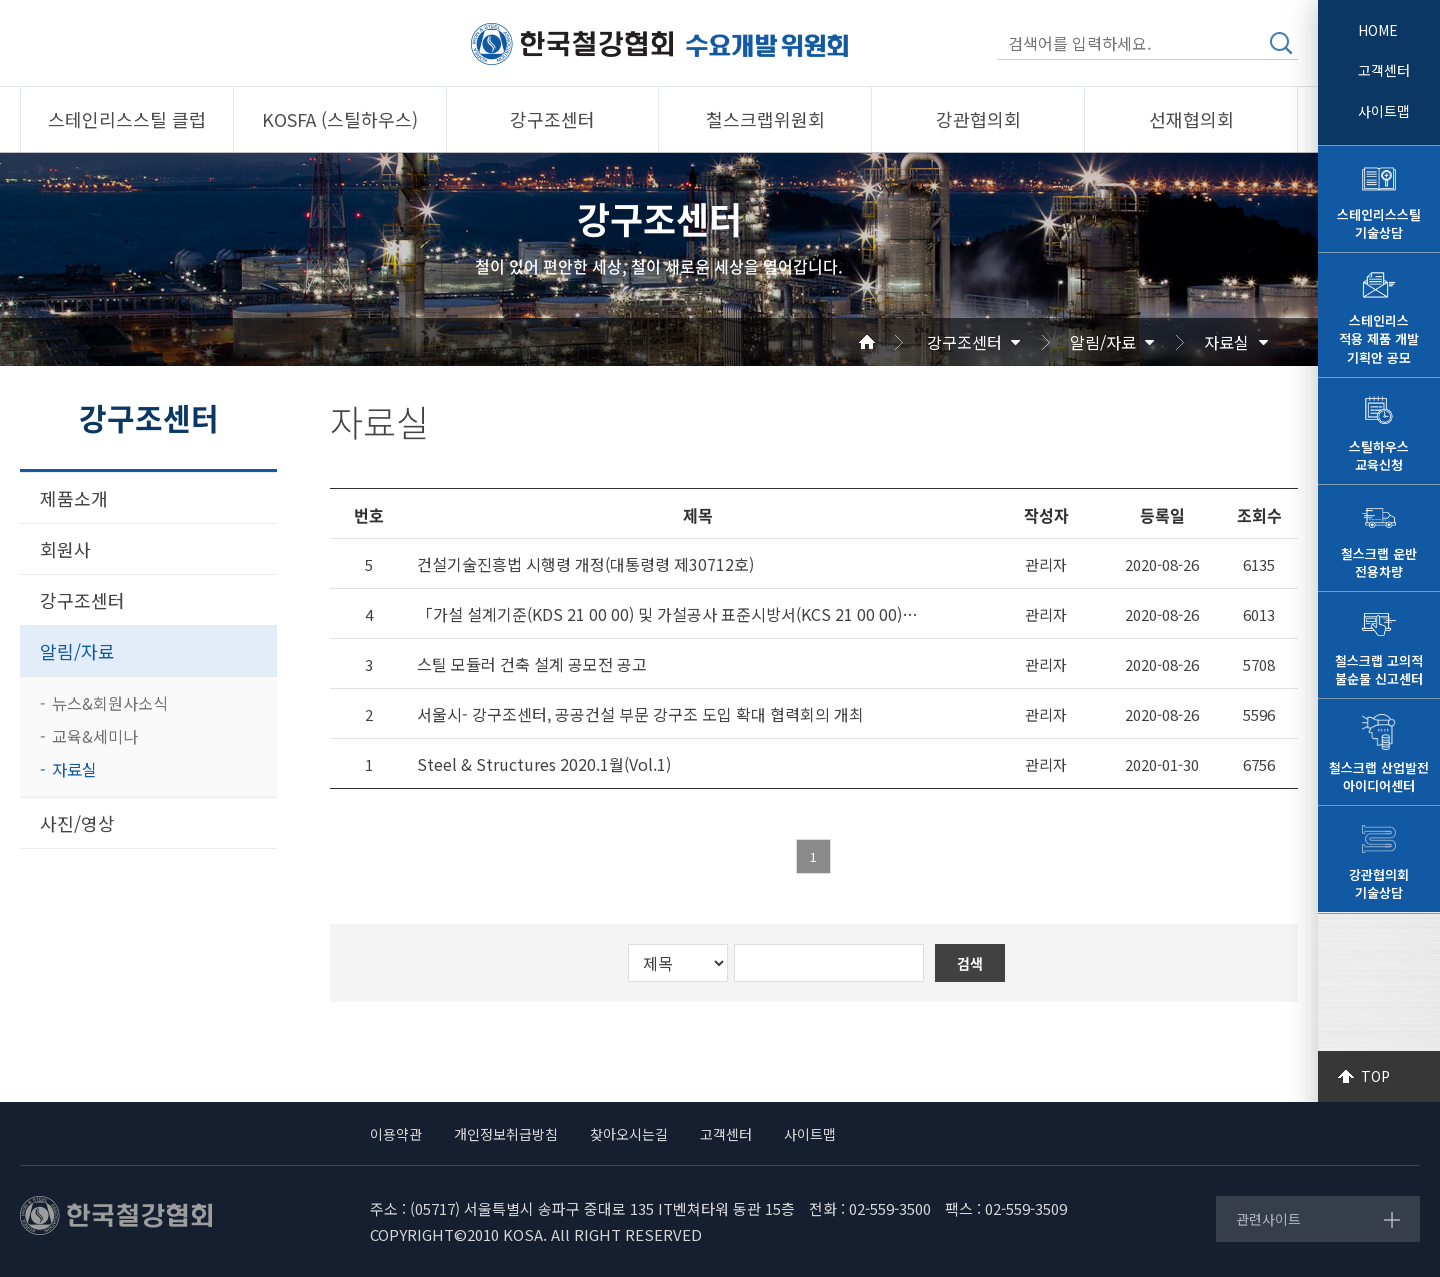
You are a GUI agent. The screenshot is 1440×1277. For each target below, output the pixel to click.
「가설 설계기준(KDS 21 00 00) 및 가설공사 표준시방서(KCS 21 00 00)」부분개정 (673, 614)
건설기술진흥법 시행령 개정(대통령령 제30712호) (585, 564)
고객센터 (1384, 70)
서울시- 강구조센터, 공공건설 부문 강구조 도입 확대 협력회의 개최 (640, 714)
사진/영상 (77, 823)
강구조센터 (964, 342)
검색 (1281, 43)
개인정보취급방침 (506, 1134)
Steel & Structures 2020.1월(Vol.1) (544, 764)
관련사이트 (1268, 1219)
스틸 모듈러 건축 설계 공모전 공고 (532, 664)
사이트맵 (1384, 111)
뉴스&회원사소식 (110, 703)
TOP (1375, 1076)
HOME (1378, 30)
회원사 (65, 549)
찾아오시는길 (629, 1134)
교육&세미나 (95, 736)
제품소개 (74, 498)
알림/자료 (1103, 342)
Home (891, 342)
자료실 (1226, 342)
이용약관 (396, 1134)
